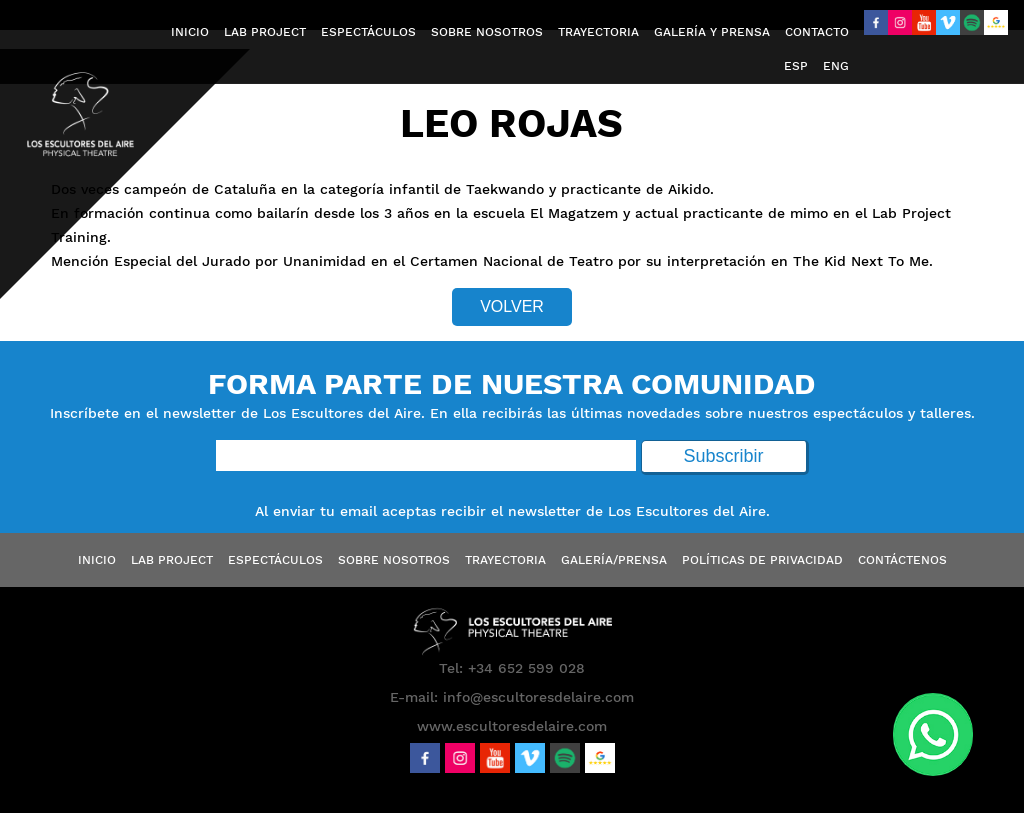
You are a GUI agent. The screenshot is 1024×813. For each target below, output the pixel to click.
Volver (512, 306)
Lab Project (172, 560)
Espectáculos (275, 560)
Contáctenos (902, 560)
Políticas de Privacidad (762, 560)
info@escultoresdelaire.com (538, 697)
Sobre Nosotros (394, 560)
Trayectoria (505, 560)
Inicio (97, 560)
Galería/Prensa (614, 560)
